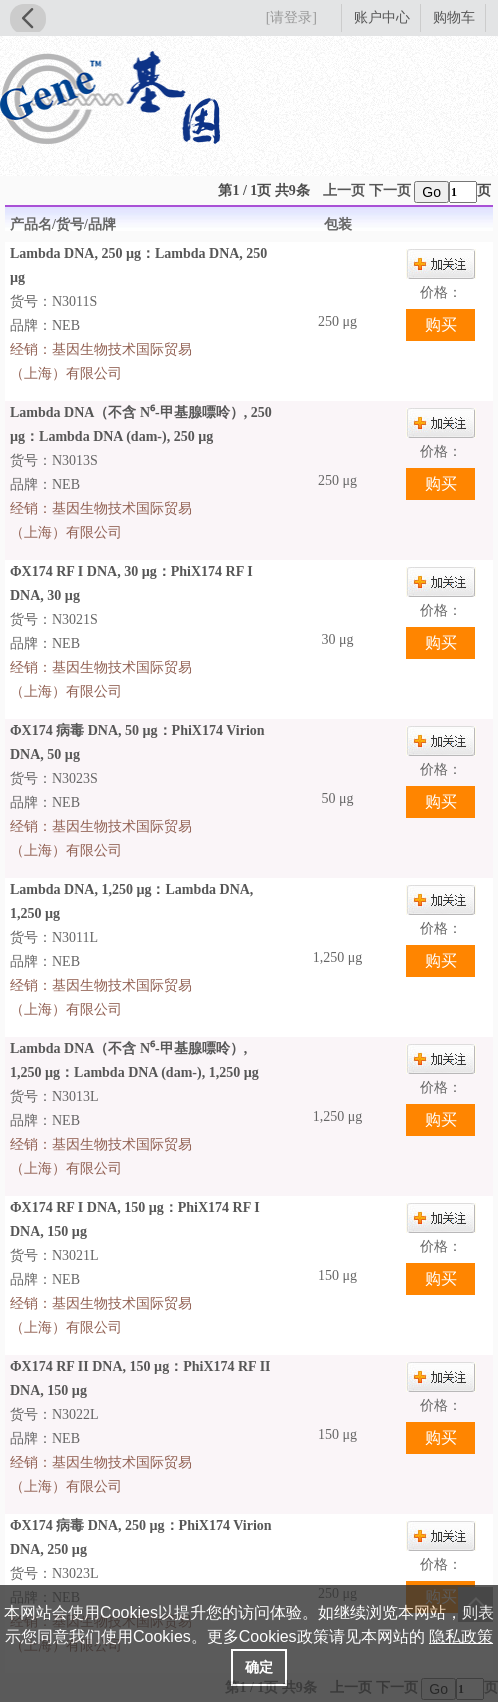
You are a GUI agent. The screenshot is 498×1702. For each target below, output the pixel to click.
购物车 (454, 17)
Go (431, 192)
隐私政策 (461, 1636)
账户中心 (382, 17)
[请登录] (291, 17)
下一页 (390, 190)
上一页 (344, 190)
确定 (259, 1667)
